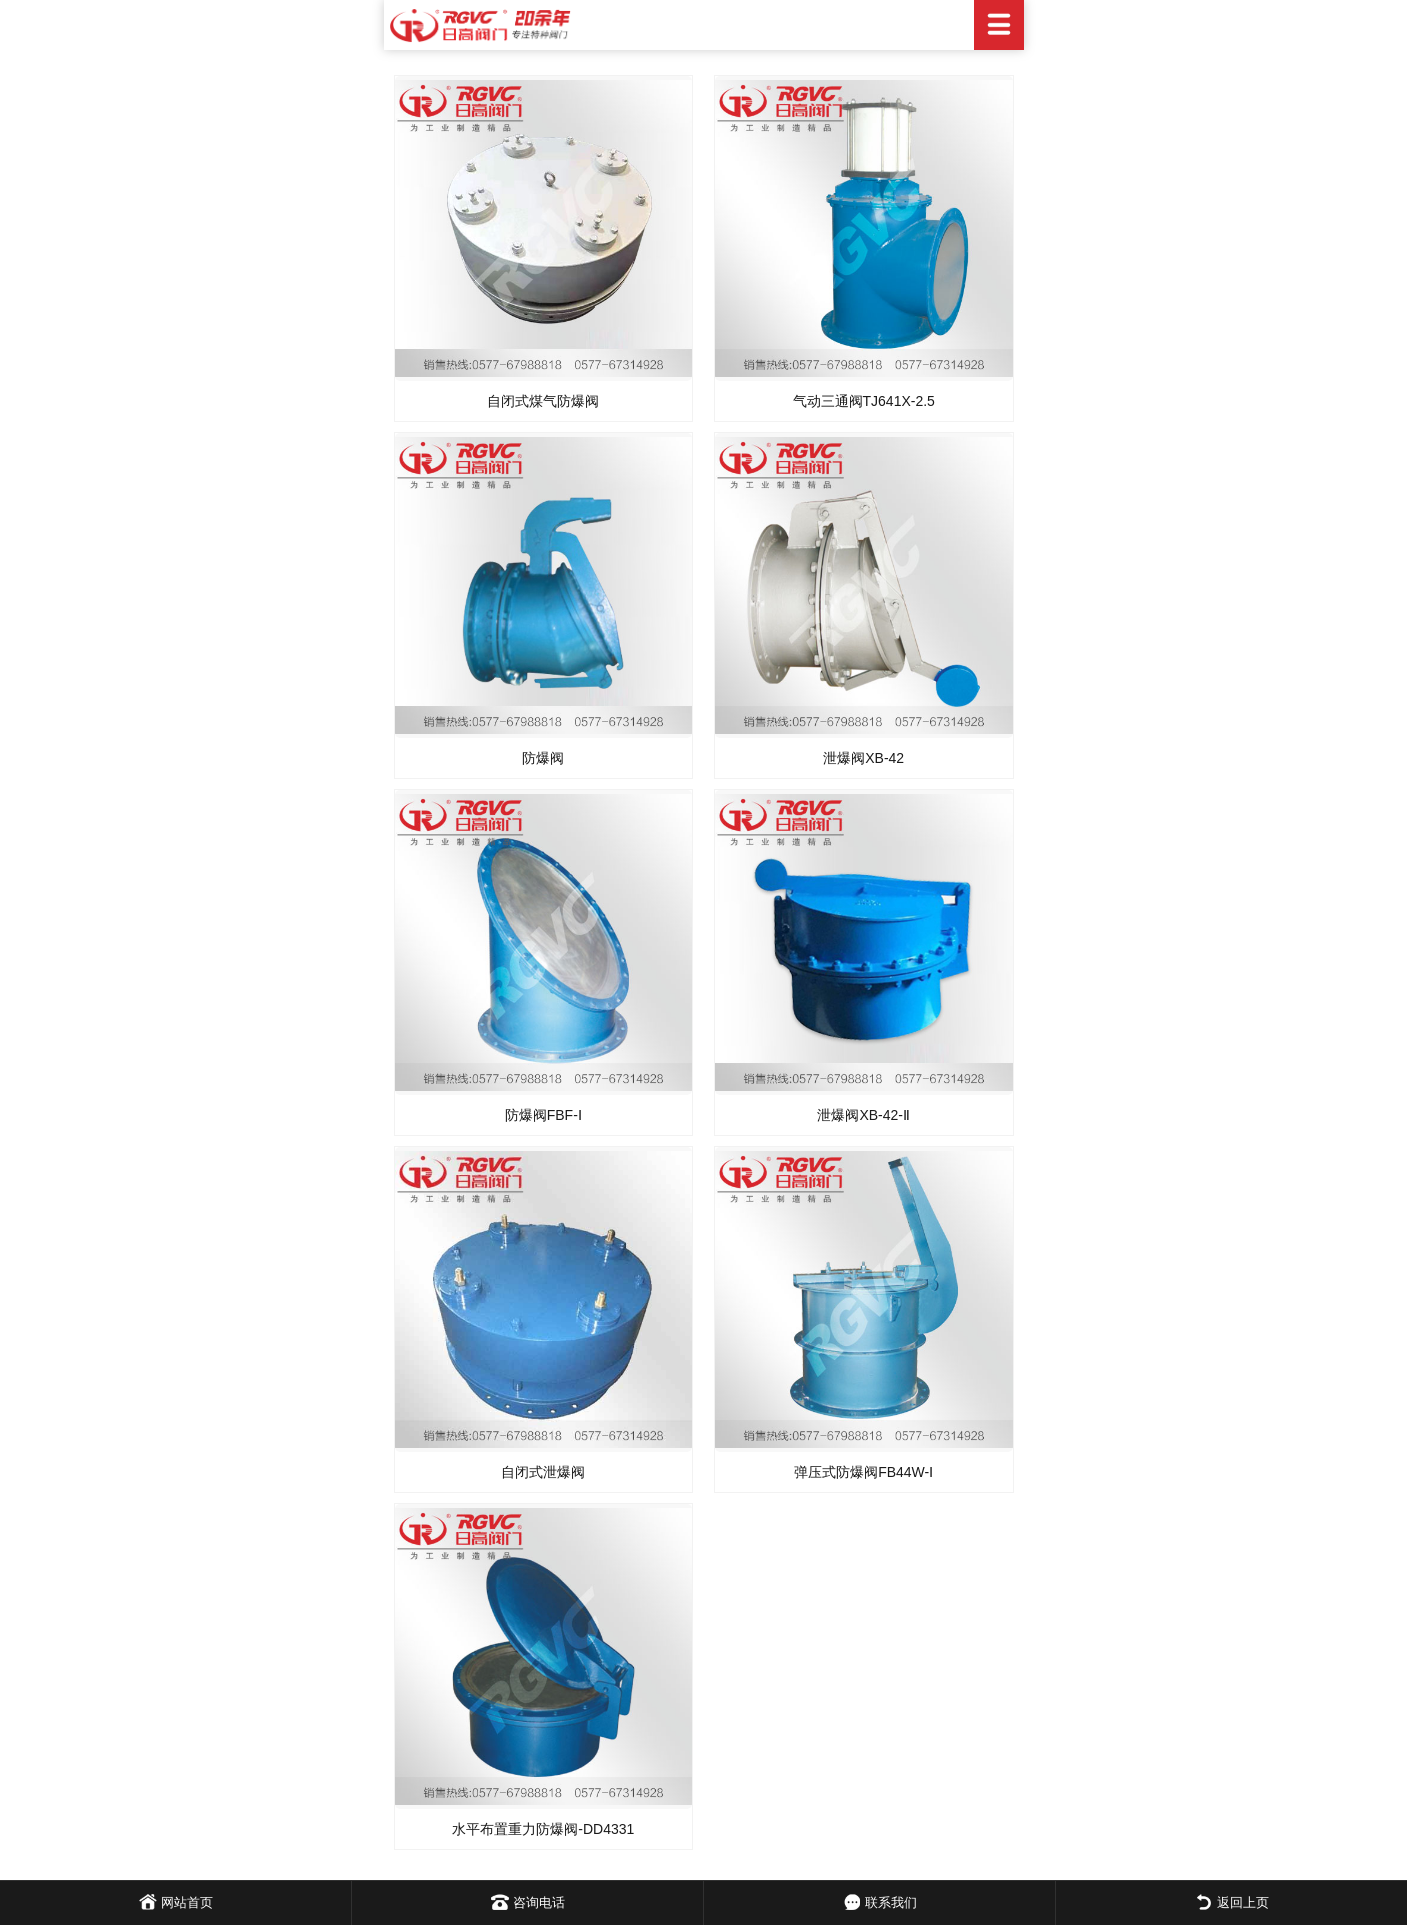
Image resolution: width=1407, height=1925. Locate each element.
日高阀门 (704, 25)
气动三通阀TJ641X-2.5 (864, 401)
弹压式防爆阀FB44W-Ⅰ (863, 1472)
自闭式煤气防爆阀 (543, 401)
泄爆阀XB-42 (863, 758)
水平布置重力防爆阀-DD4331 (543, 1829)
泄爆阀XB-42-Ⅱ (863, 1115)
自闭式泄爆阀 (543, 1472)
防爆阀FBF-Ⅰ (543, 1115)
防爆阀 (543, 758)
